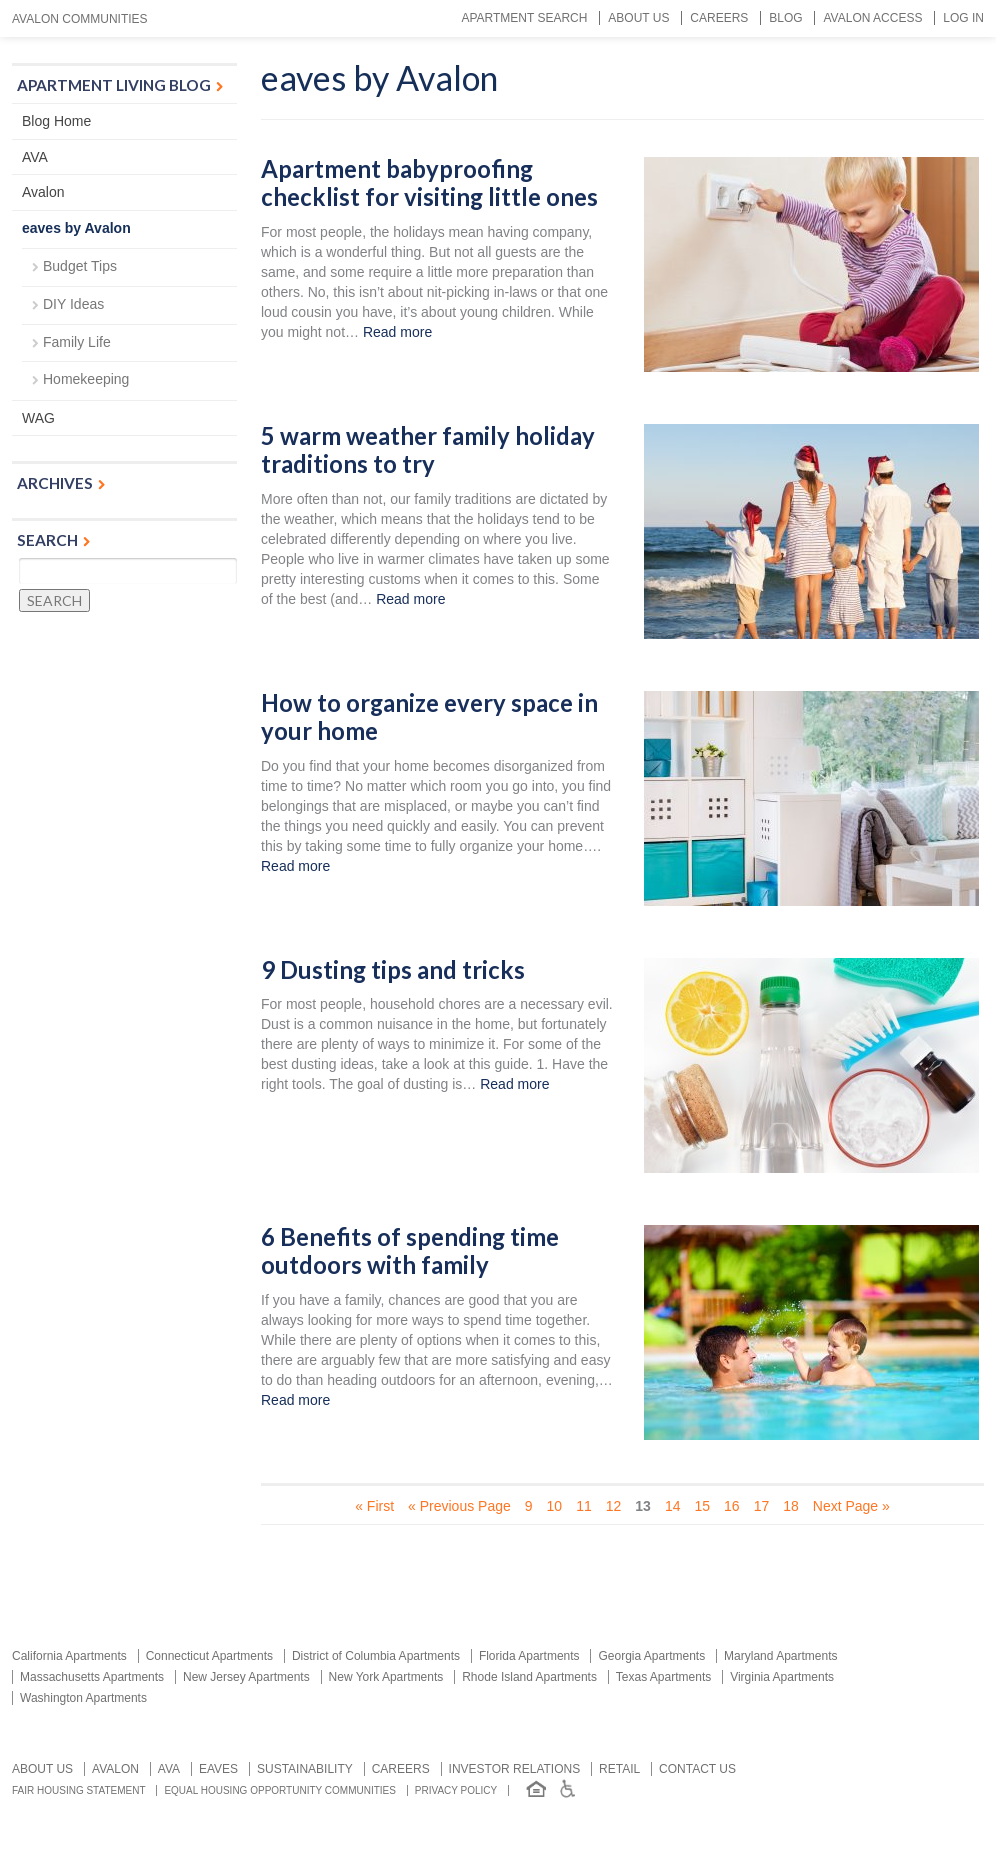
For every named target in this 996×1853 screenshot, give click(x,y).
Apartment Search (524, 18)
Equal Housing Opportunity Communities (280, 1790)
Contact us (697, 1769)
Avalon (43, 192)
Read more (397, 332)
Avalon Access (872, 18)
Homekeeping (86, 379)
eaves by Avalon (76, 228)
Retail (619, 1769)
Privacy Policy (456, 1790)
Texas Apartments (663, 1677)
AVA (35, 157)
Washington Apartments (83, 1698)
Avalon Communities (80, 19)
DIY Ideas (73, 304)
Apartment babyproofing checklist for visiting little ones (429, 183)
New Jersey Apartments (246, 1677)
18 (791, 1506)
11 (584, 1506)
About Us (638, 18)
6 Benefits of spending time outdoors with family (410, 1251)
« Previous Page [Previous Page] (459, 1506)
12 (614, 1506)
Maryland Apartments (780, 1656)
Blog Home (56, 121)
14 (673, 1506)
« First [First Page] (374, 1506)
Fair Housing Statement (79, 1790)
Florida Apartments (529, 1656)
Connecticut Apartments (209, 1656)
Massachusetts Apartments (92, 1677)
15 (702, 1506)
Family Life (77, 342)
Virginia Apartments (782, 1677)
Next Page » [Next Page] (851, 1506)
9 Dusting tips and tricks (393, 970)
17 (762, 1506)
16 (732, 1506)
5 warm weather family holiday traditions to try (428, 450)
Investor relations (515, 1769)
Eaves (218, 1769)
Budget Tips (80, 266)
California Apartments (69, 1656)
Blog (785, 18)
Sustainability (305, 1769)
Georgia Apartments (651, 1656)
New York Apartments (386, 1677)
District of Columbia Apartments (376, 1656)
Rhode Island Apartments (529, 1677)
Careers (719, 18)
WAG (38, 418)
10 (555, 1506)
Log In (963, 18)
